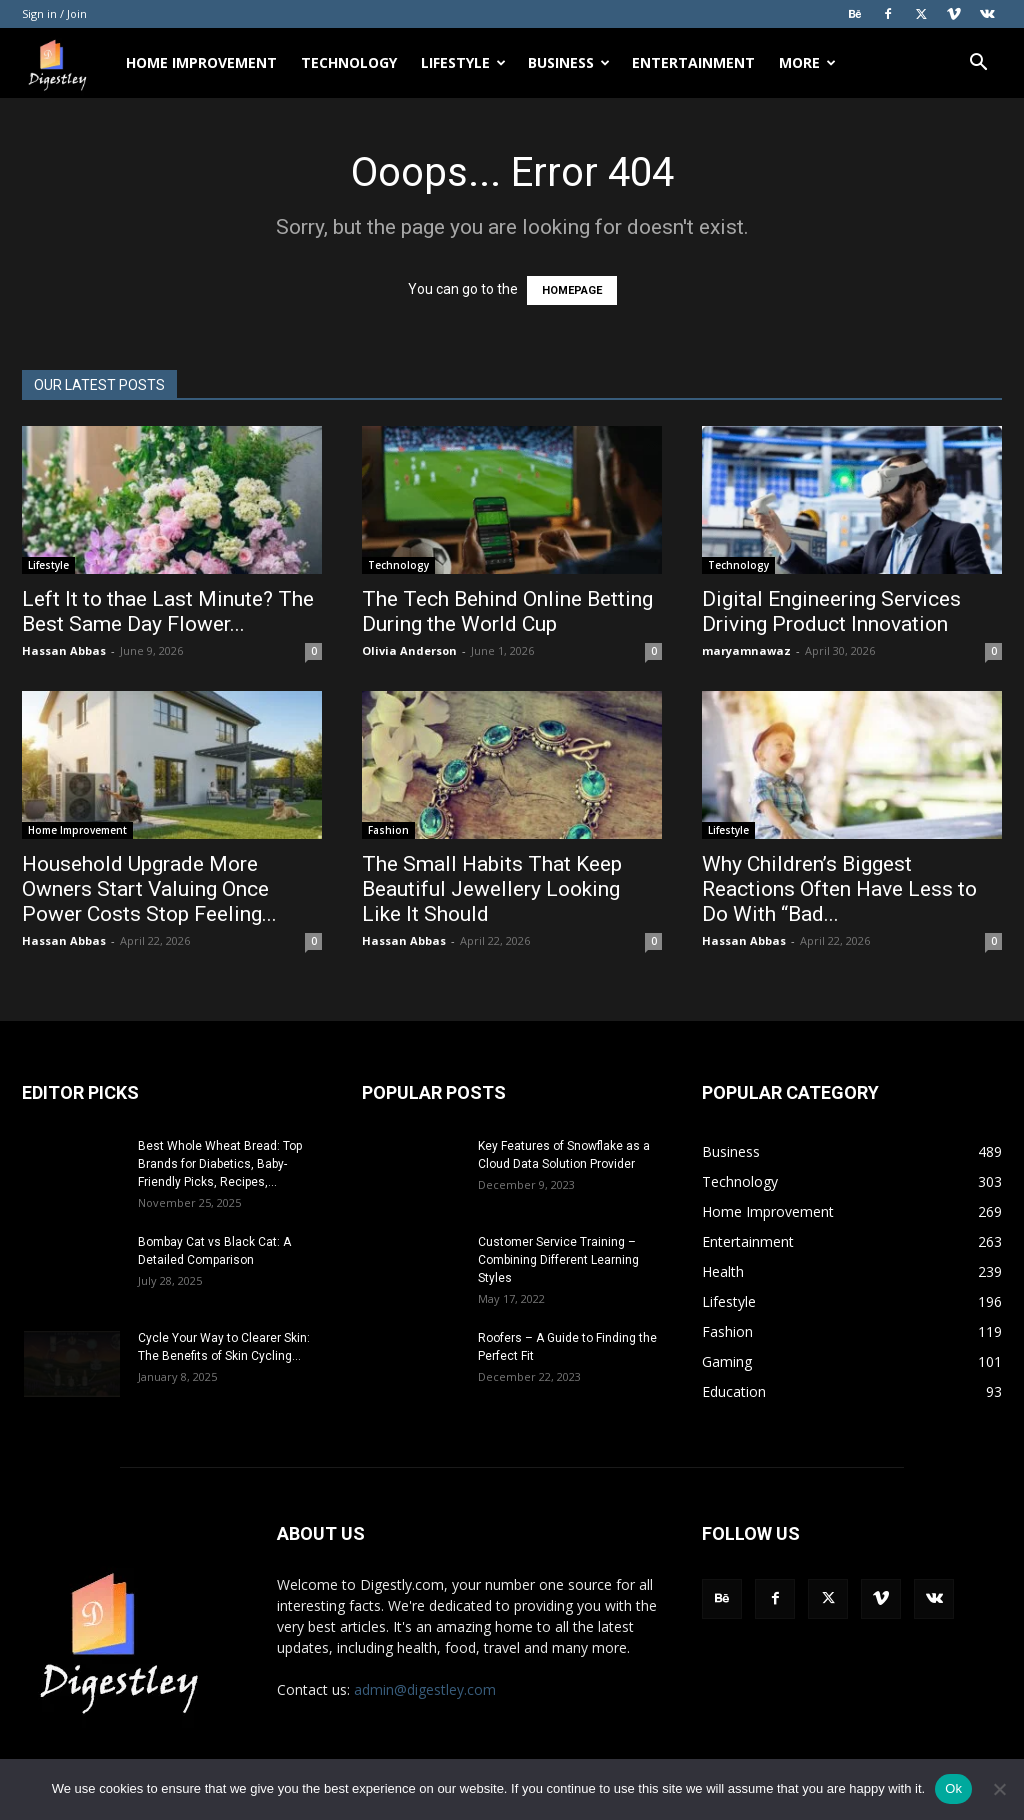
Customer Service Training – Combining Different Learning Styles (558, 1260)
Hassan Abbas (64, 650)
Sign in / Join (54, 13)
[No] (999, 1789)
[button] (978, 64)
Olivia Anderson (409, 650)
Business (569, 62)
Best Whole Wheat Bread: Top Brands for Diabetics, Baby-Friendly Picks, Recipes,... (220, 1164)
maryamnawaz (746, 650)
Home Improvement (201, 62)
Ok (953, 1788)
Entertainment (693, 62)
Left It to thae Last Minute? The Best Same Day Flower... (168, 611)
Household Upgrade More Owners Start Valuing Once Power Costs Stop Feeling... (149, 889)
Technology (349, 62)
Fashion (388, 830)
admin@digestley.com (425, 1689)
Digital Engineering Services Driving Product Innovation (831, 611)
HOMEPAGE (572, 290)
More (807, 62)
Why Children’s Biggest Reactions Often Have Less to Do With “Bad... (839, 889)
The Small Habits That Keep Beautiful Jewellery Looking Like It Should (492, 889)
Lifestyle (463, 62)
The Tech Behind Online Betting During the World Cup (507, 611)
